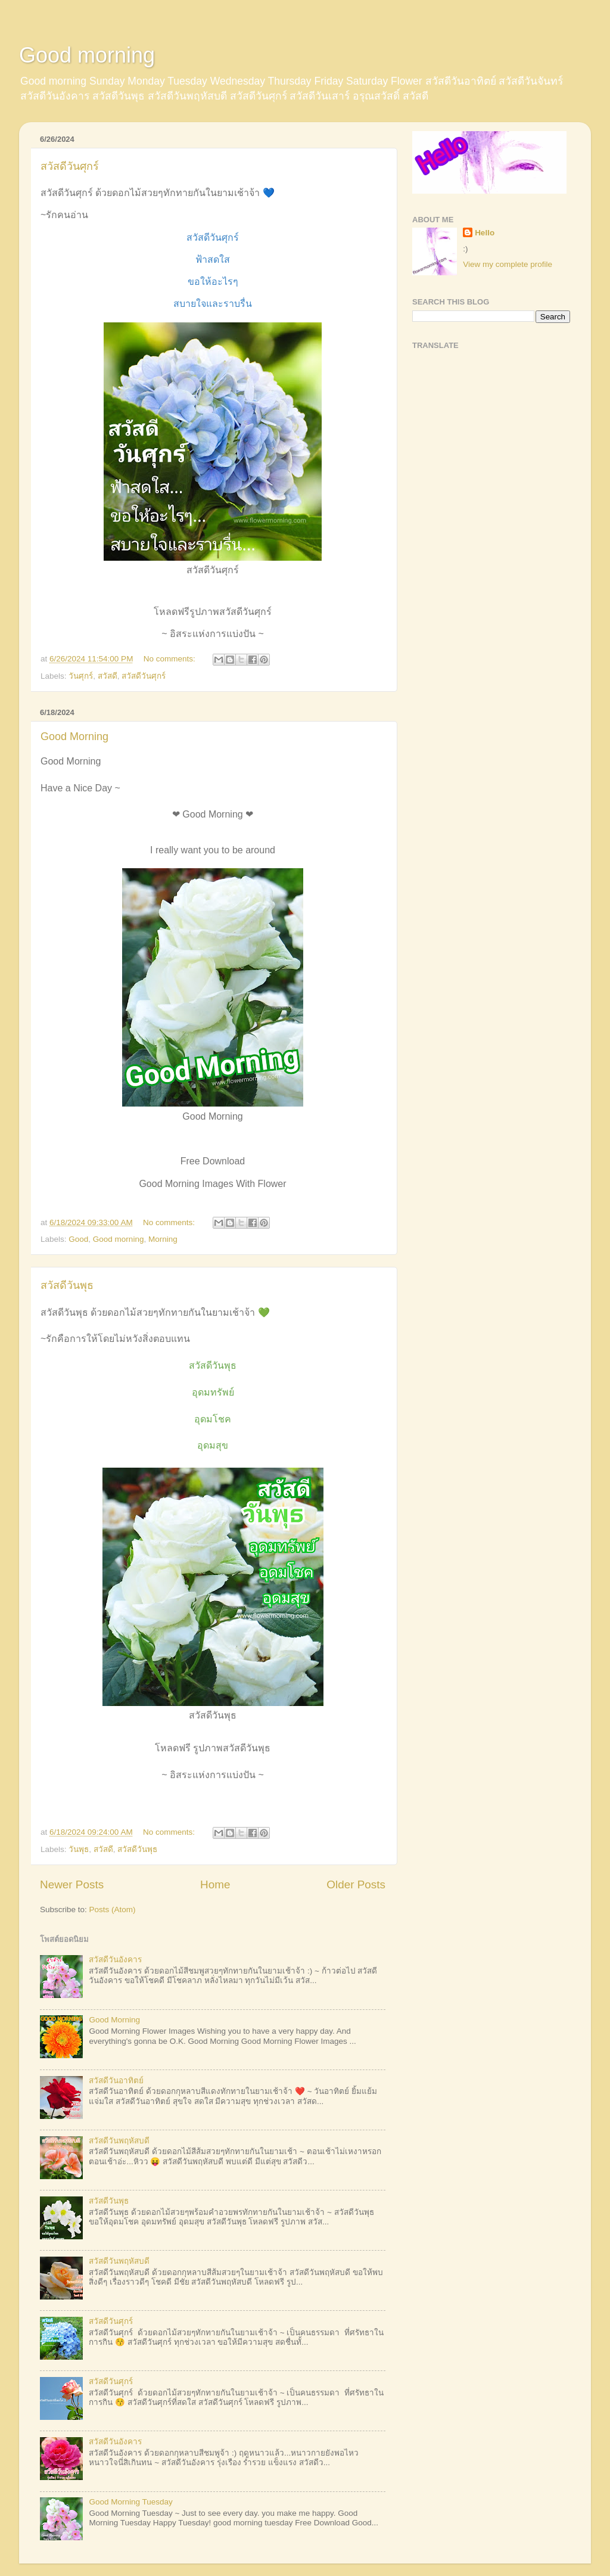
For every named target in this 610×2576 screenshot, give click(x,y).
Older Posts (355, 1884)
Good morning (87, 55)
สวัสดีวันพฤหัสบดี (119, 2140)
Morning (163, 1239)
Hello (484, 232)
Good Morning (74, 736)
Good (78, 1239)
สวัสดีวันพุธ (67, 1285)
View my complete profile (507, 264)
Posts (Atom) (112, 1909)
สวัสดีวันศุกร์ (70, 166)
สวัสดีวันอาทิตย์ (116, 2080)
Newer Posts (72, 1884)
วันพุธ (79, 1849)
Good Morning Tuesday (130, 2501)
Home (215, 1884)
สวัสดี (107, 676)
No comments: (171, 658)
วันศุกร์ (81, 676)
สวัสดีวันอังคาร (115, 1959)
